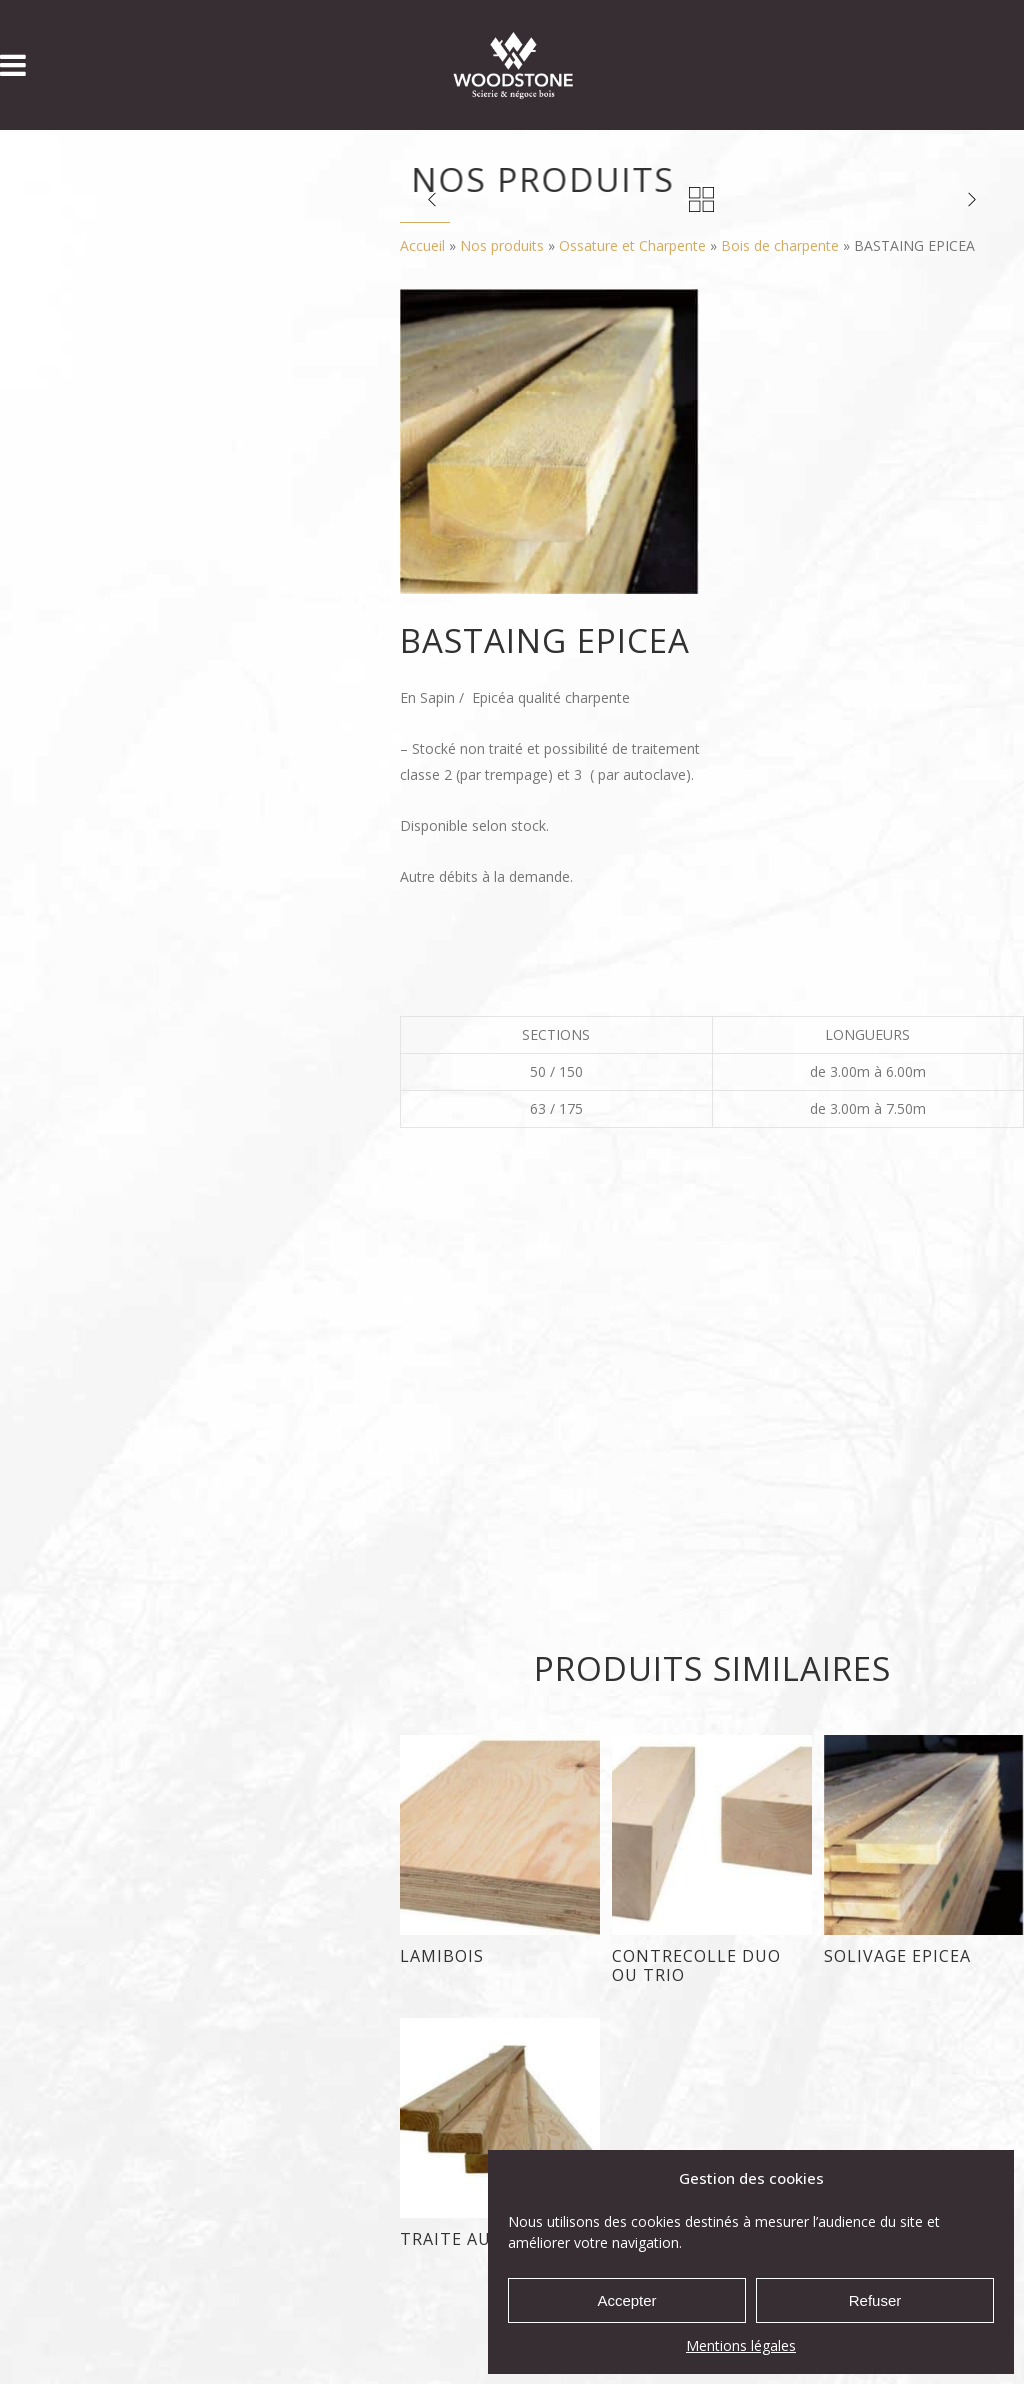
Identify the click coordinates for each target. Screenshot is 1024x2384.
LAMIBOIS (442, 1956)
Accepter (626, 2300)
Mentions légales (741, 2345)
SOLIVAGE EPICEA (897, 1956)
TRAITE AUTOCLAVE (484, 2239)
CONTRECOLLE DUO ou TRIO (696, 1965)
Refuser (875, 2300)
